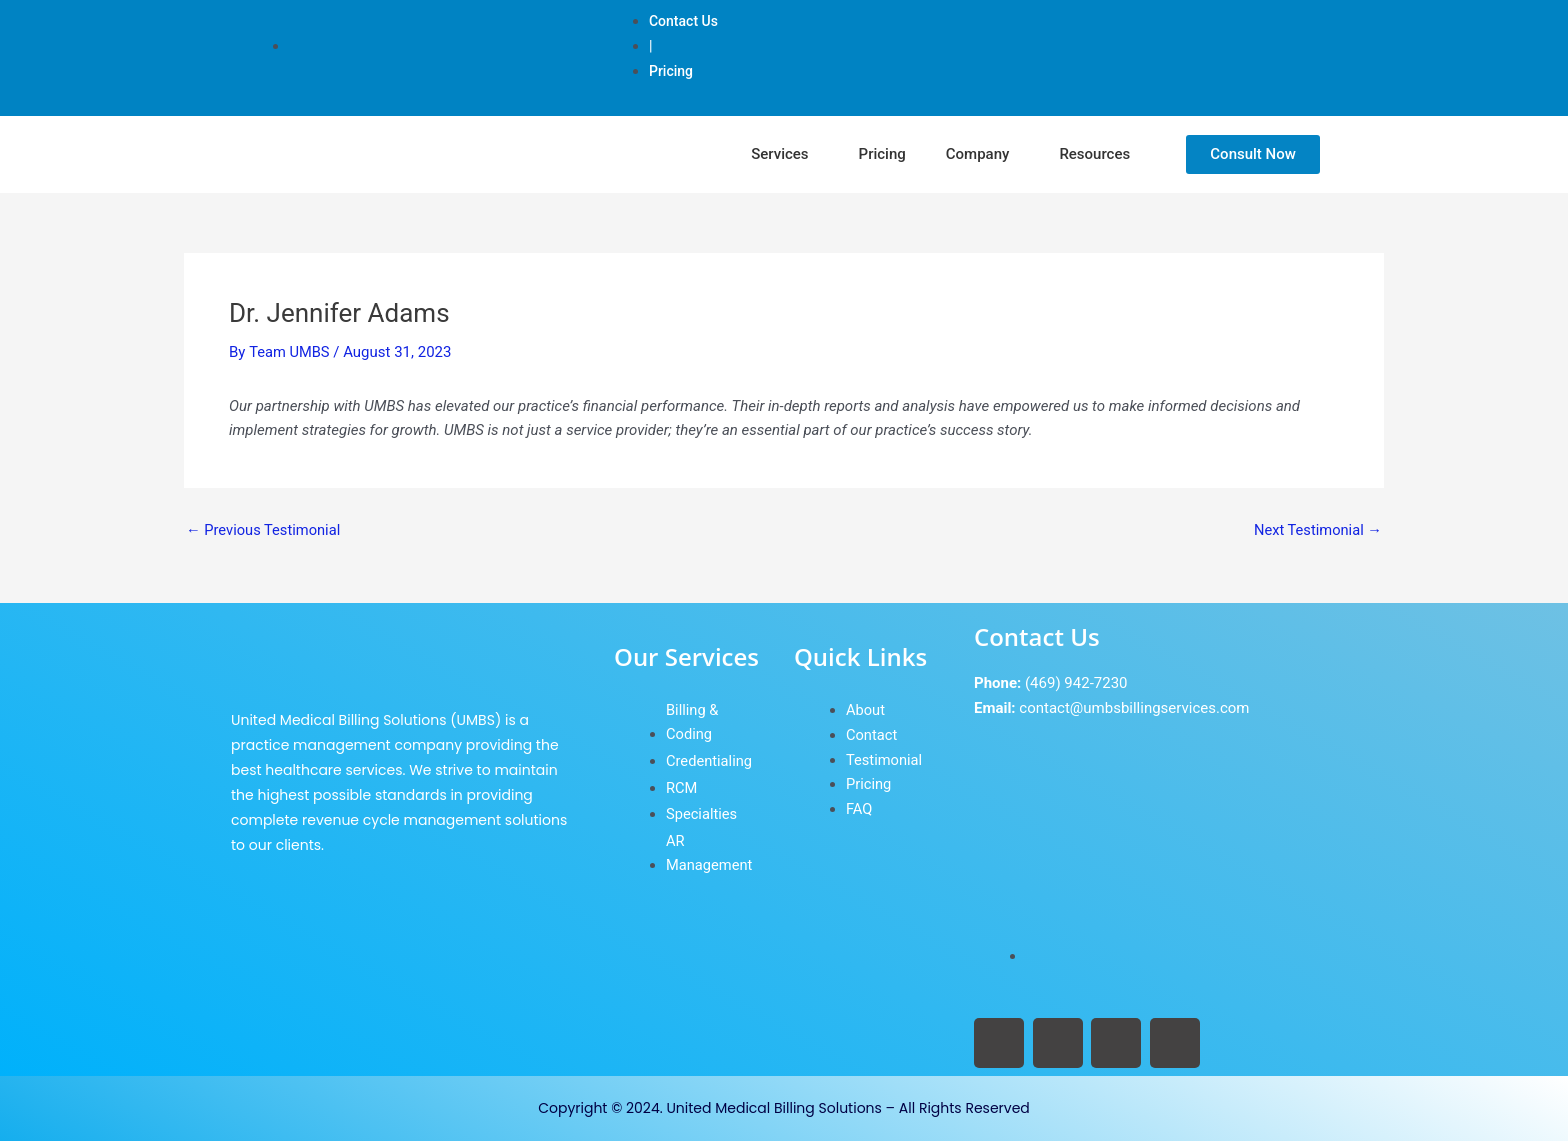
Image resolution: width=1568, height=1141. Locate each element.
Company (978, 154)
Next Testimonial (1316, 530)
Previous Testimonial (265, 530)
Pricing (882, 154)
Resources (1094, 154)
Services (779, 154)
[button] (784, 154)
